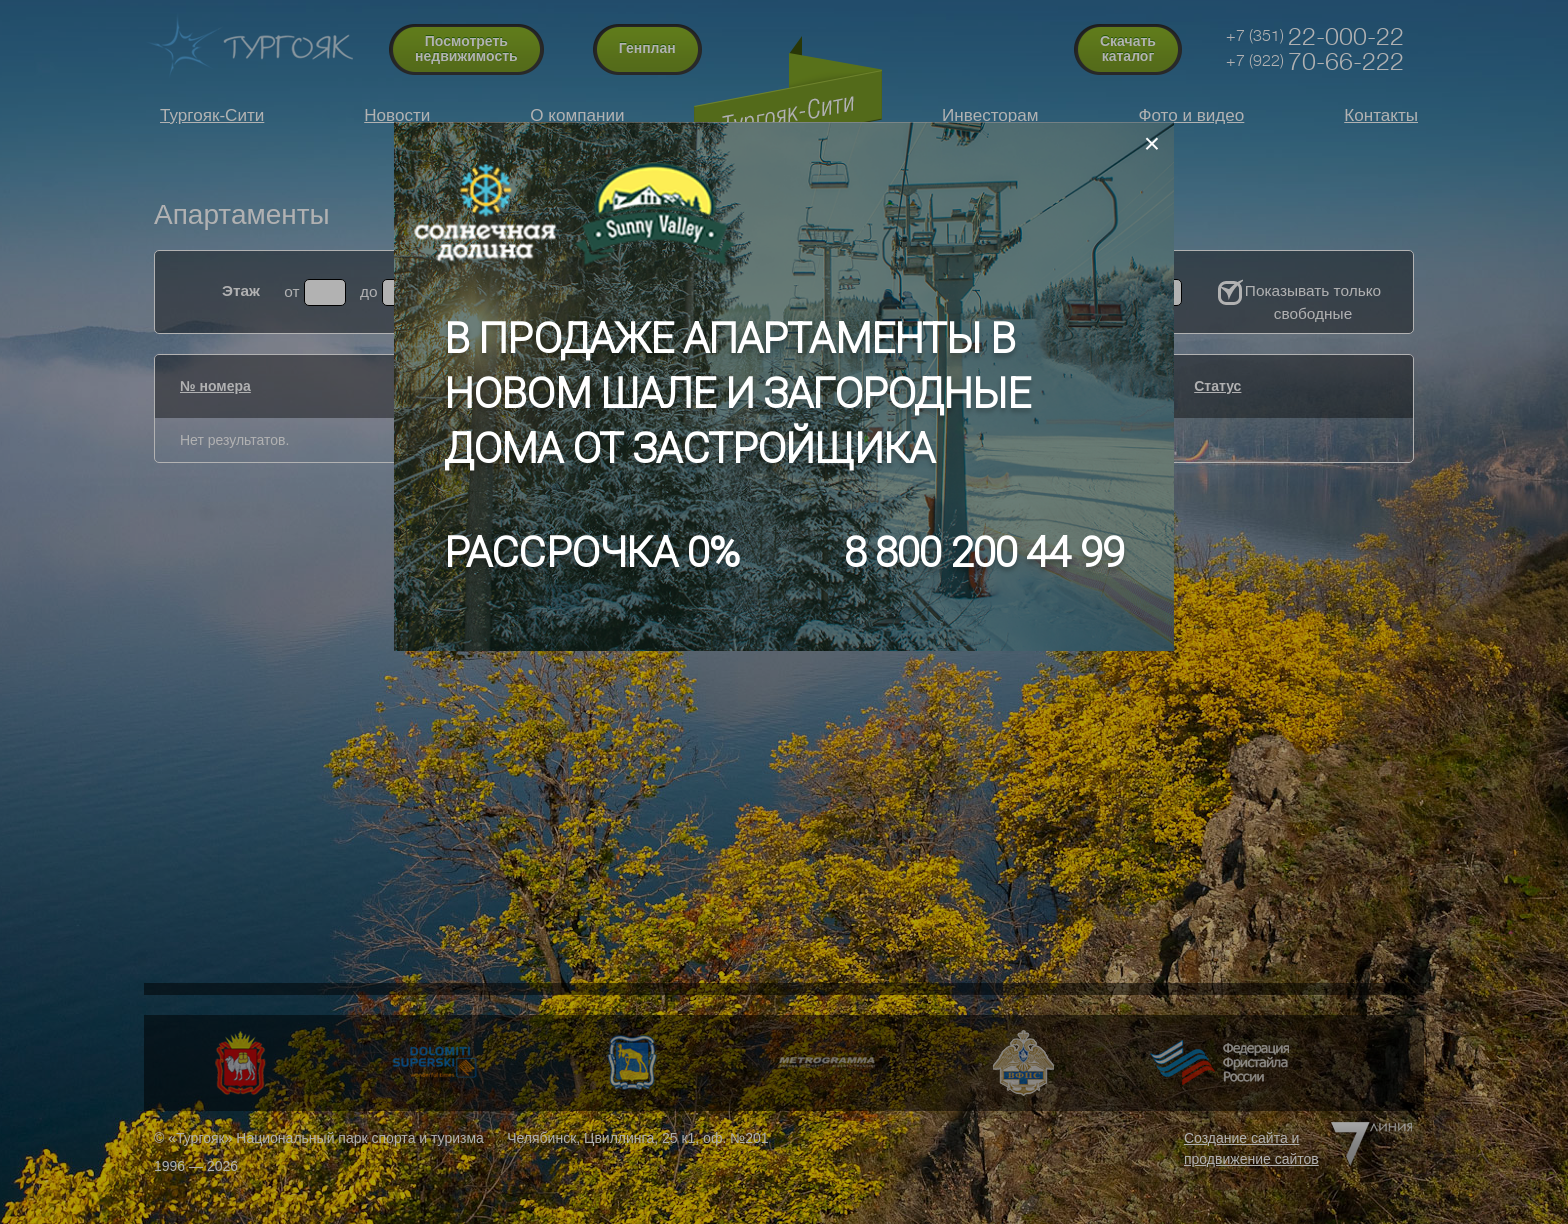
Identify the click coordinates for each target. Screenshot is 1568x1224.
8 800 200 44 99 (984, 552)
